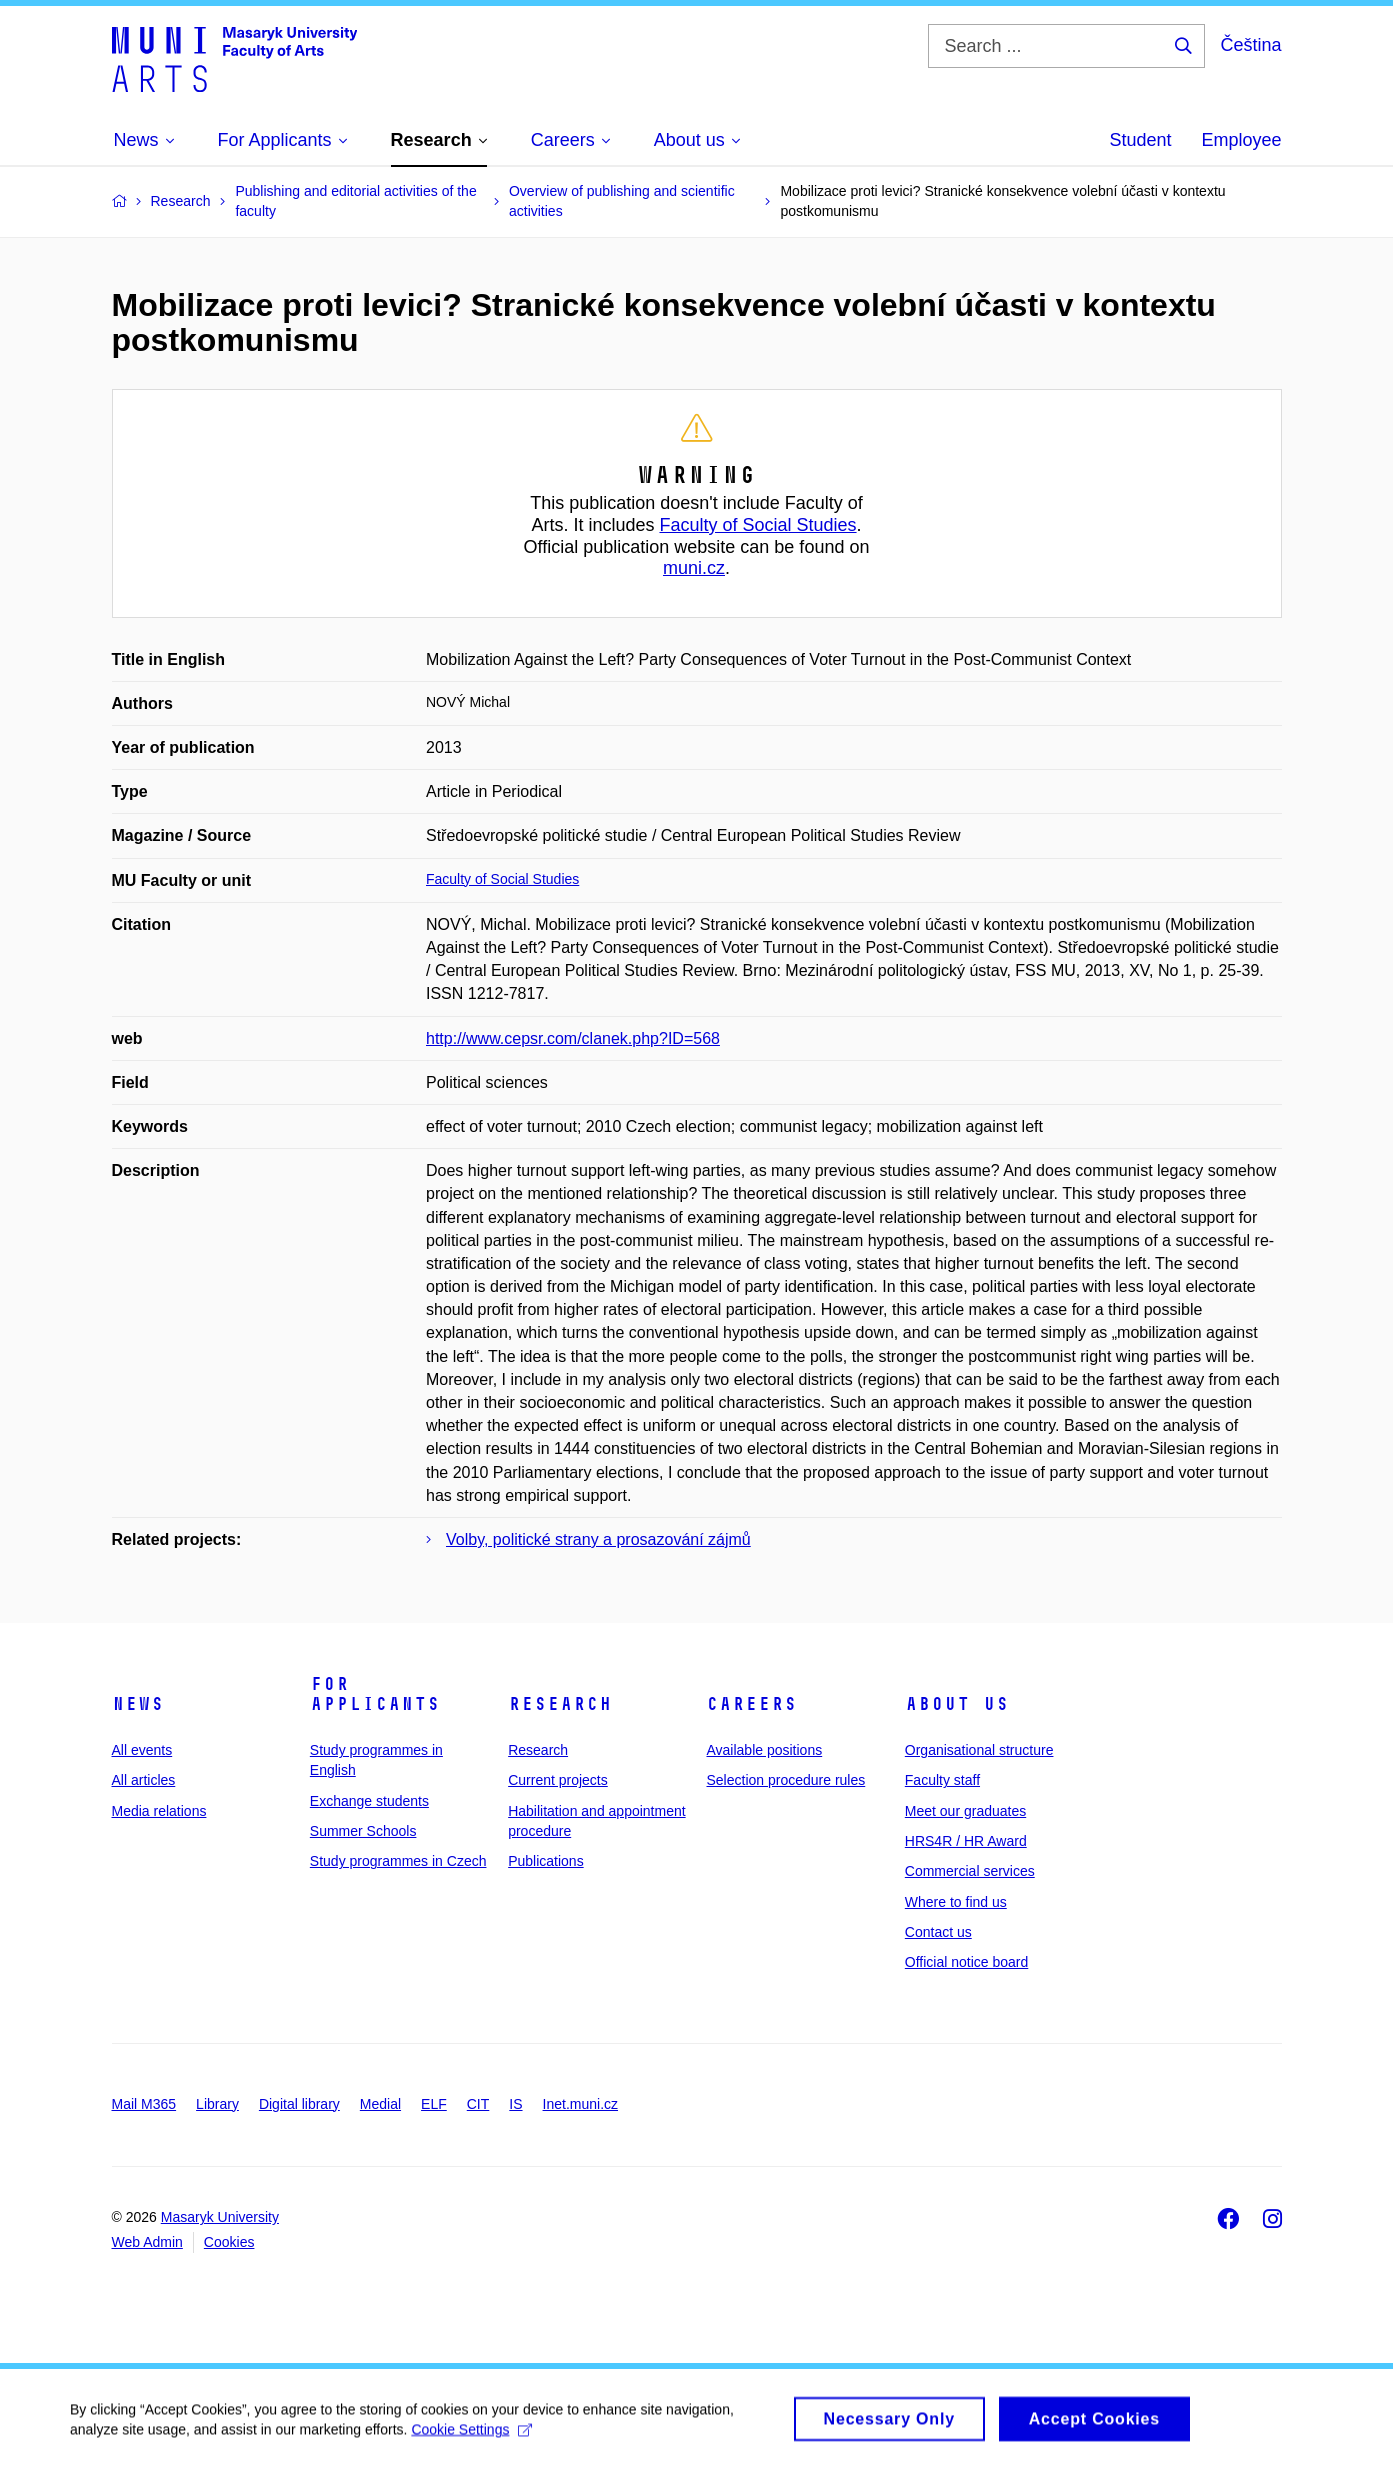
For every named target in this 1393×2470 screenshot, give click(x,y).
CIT (478, 2104)
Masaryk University (220, 2217)
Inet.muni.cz (580, 2104)
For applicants (375, 1694)
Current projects (558, 1780)
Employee (1241, 140)
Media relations (159, 1811)
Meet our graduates (965, 1811)
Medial (380, 2104)
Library (217, 2104)
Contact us (938, 1932)
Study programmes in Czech (398, 1861)
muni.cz (694, 568)
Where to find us (956, 1902)
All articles (144, 1780)
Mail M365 (144, 2104)
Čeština (1250, 45)
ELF (434, 2104)
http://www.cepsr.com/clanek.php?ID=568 (573, 1038)
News (138, 1704)
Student (1140, 140)
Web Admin (147, 2242)
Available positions (764, 1750)
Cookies (229, 2242)
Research (560, 1704)
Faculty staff (942, 1780)
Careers (751, 1704)
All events (142, 1750)
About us (957, 1704)
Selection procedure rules (785, 1780)
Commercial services (970, 1871)
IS (515, 2104)
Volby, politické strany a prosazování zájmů (598, 1539)
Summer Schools (363, 1831)
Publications (546, 1861)
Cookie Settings (471, 2437)
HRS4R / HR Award (966, 1841)
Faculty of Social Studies (757, 525)
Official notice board (966, 1962)
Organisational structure (979, 1750)
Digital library (299, 2104)
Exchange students (369, 1801)
